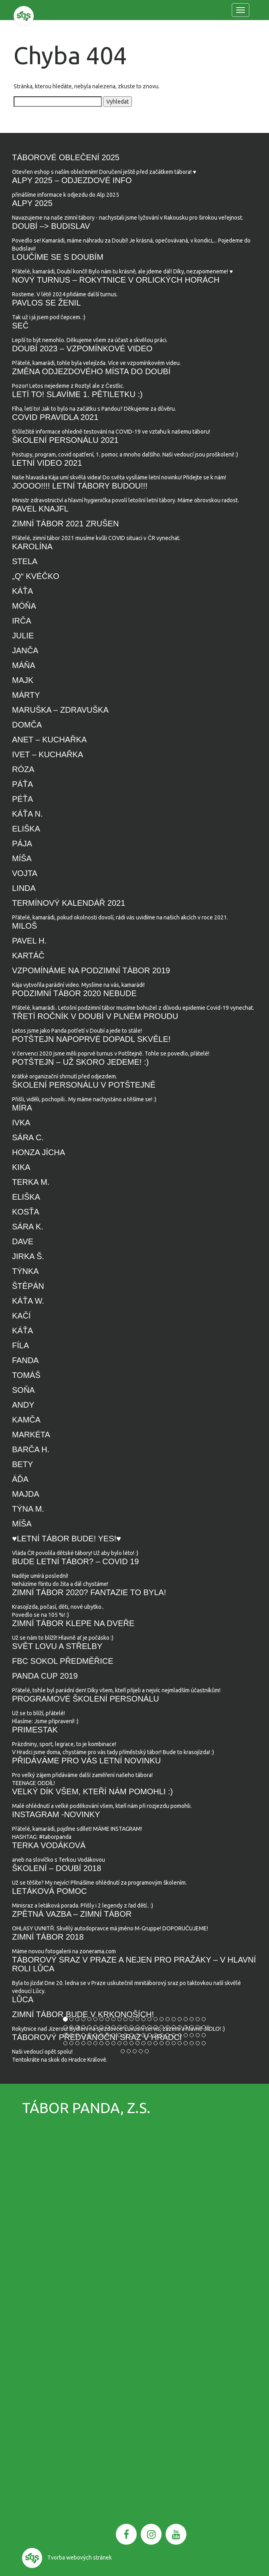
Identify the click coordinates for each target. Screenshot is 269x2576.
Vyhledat (117, 101)
